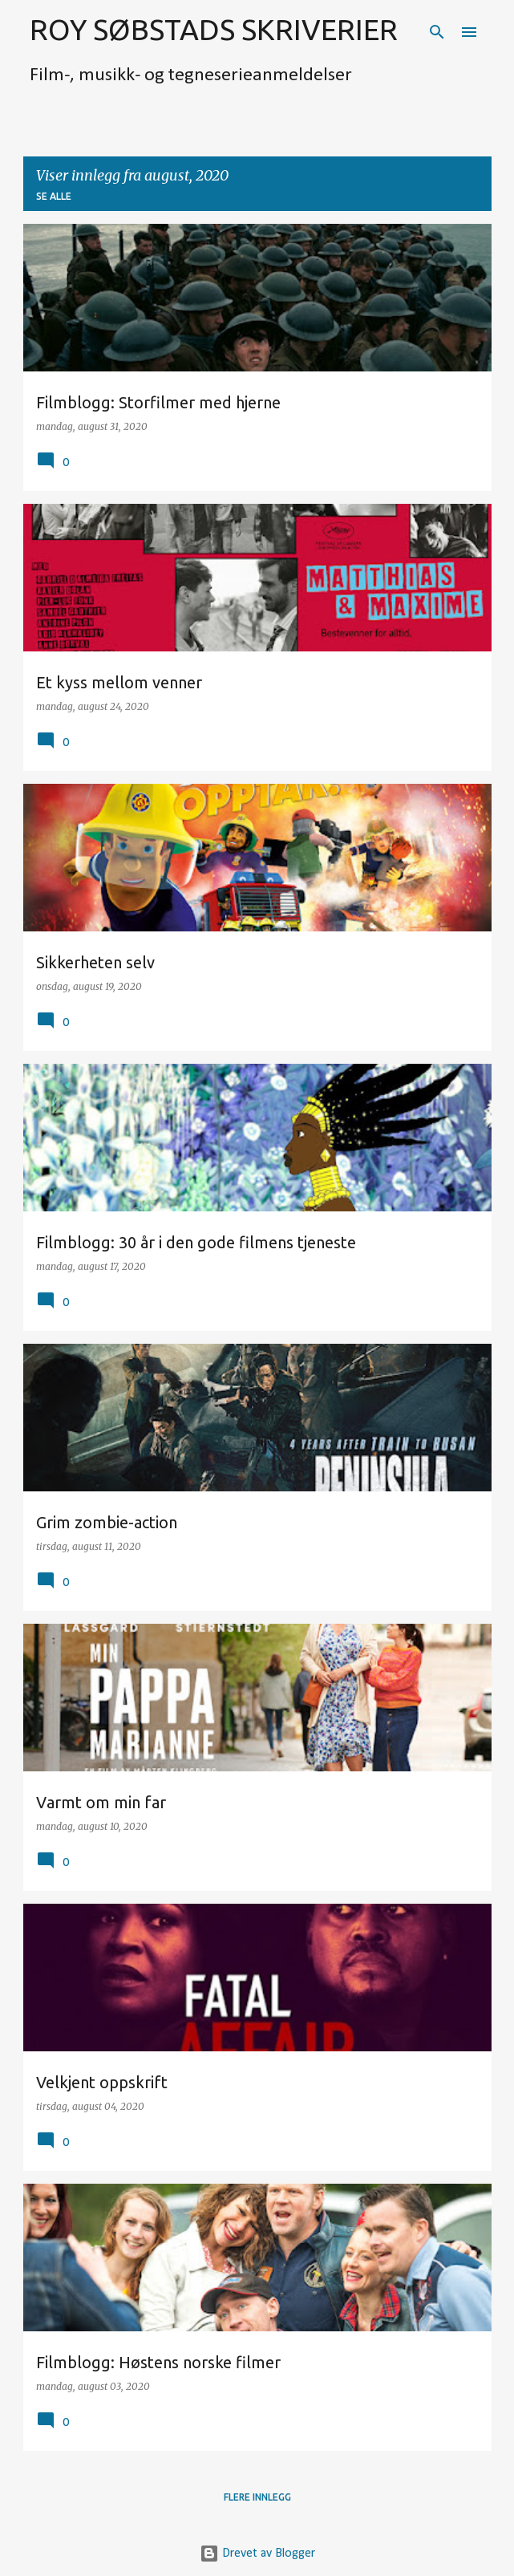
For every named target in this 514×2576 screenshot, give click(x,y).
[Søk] (437, 32)
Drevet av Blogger (257, 2553)
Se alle (53, 196)
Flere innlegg (257, 2497)
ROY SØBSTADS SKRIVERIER (214, 29)
